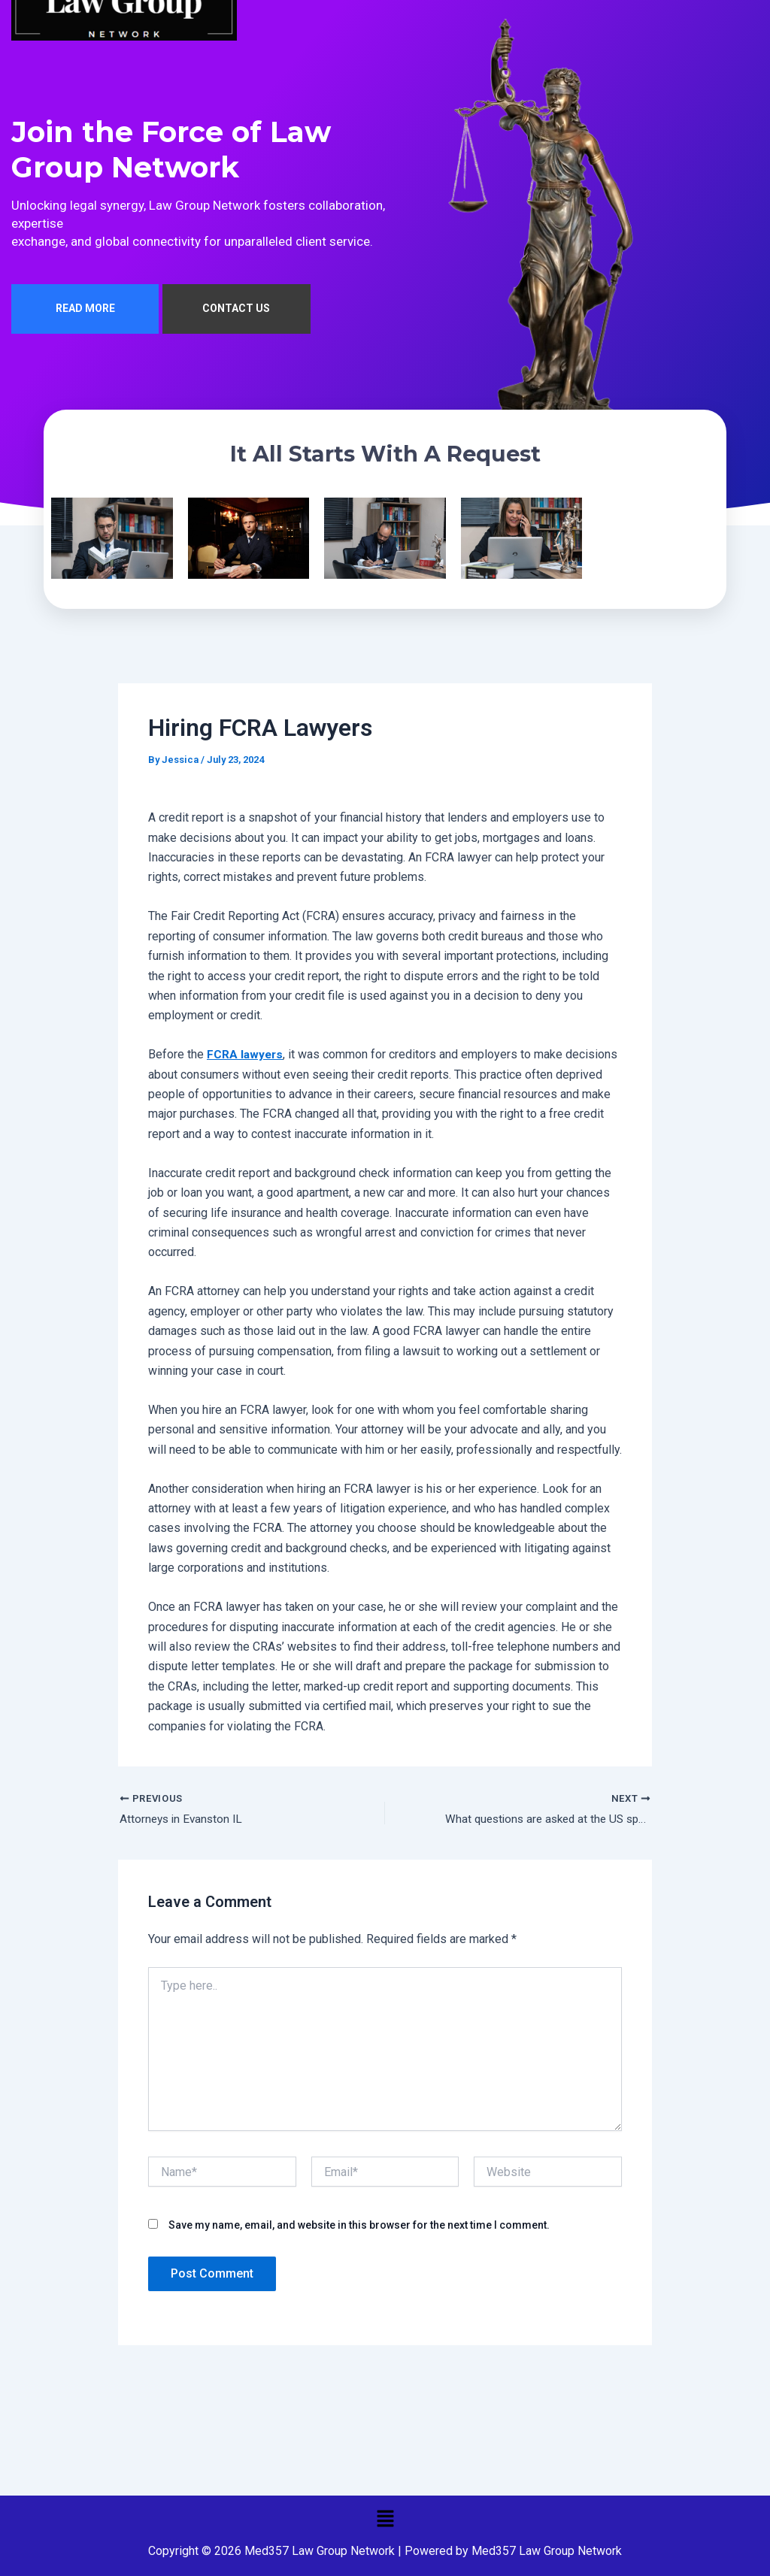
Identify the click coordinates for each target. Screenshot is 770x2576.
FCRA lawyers (246, 1058)
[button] (385, 2518)
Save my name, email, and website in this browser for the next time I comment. (359, 2229)
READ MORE (85, 313)
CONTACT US (236, 313)
